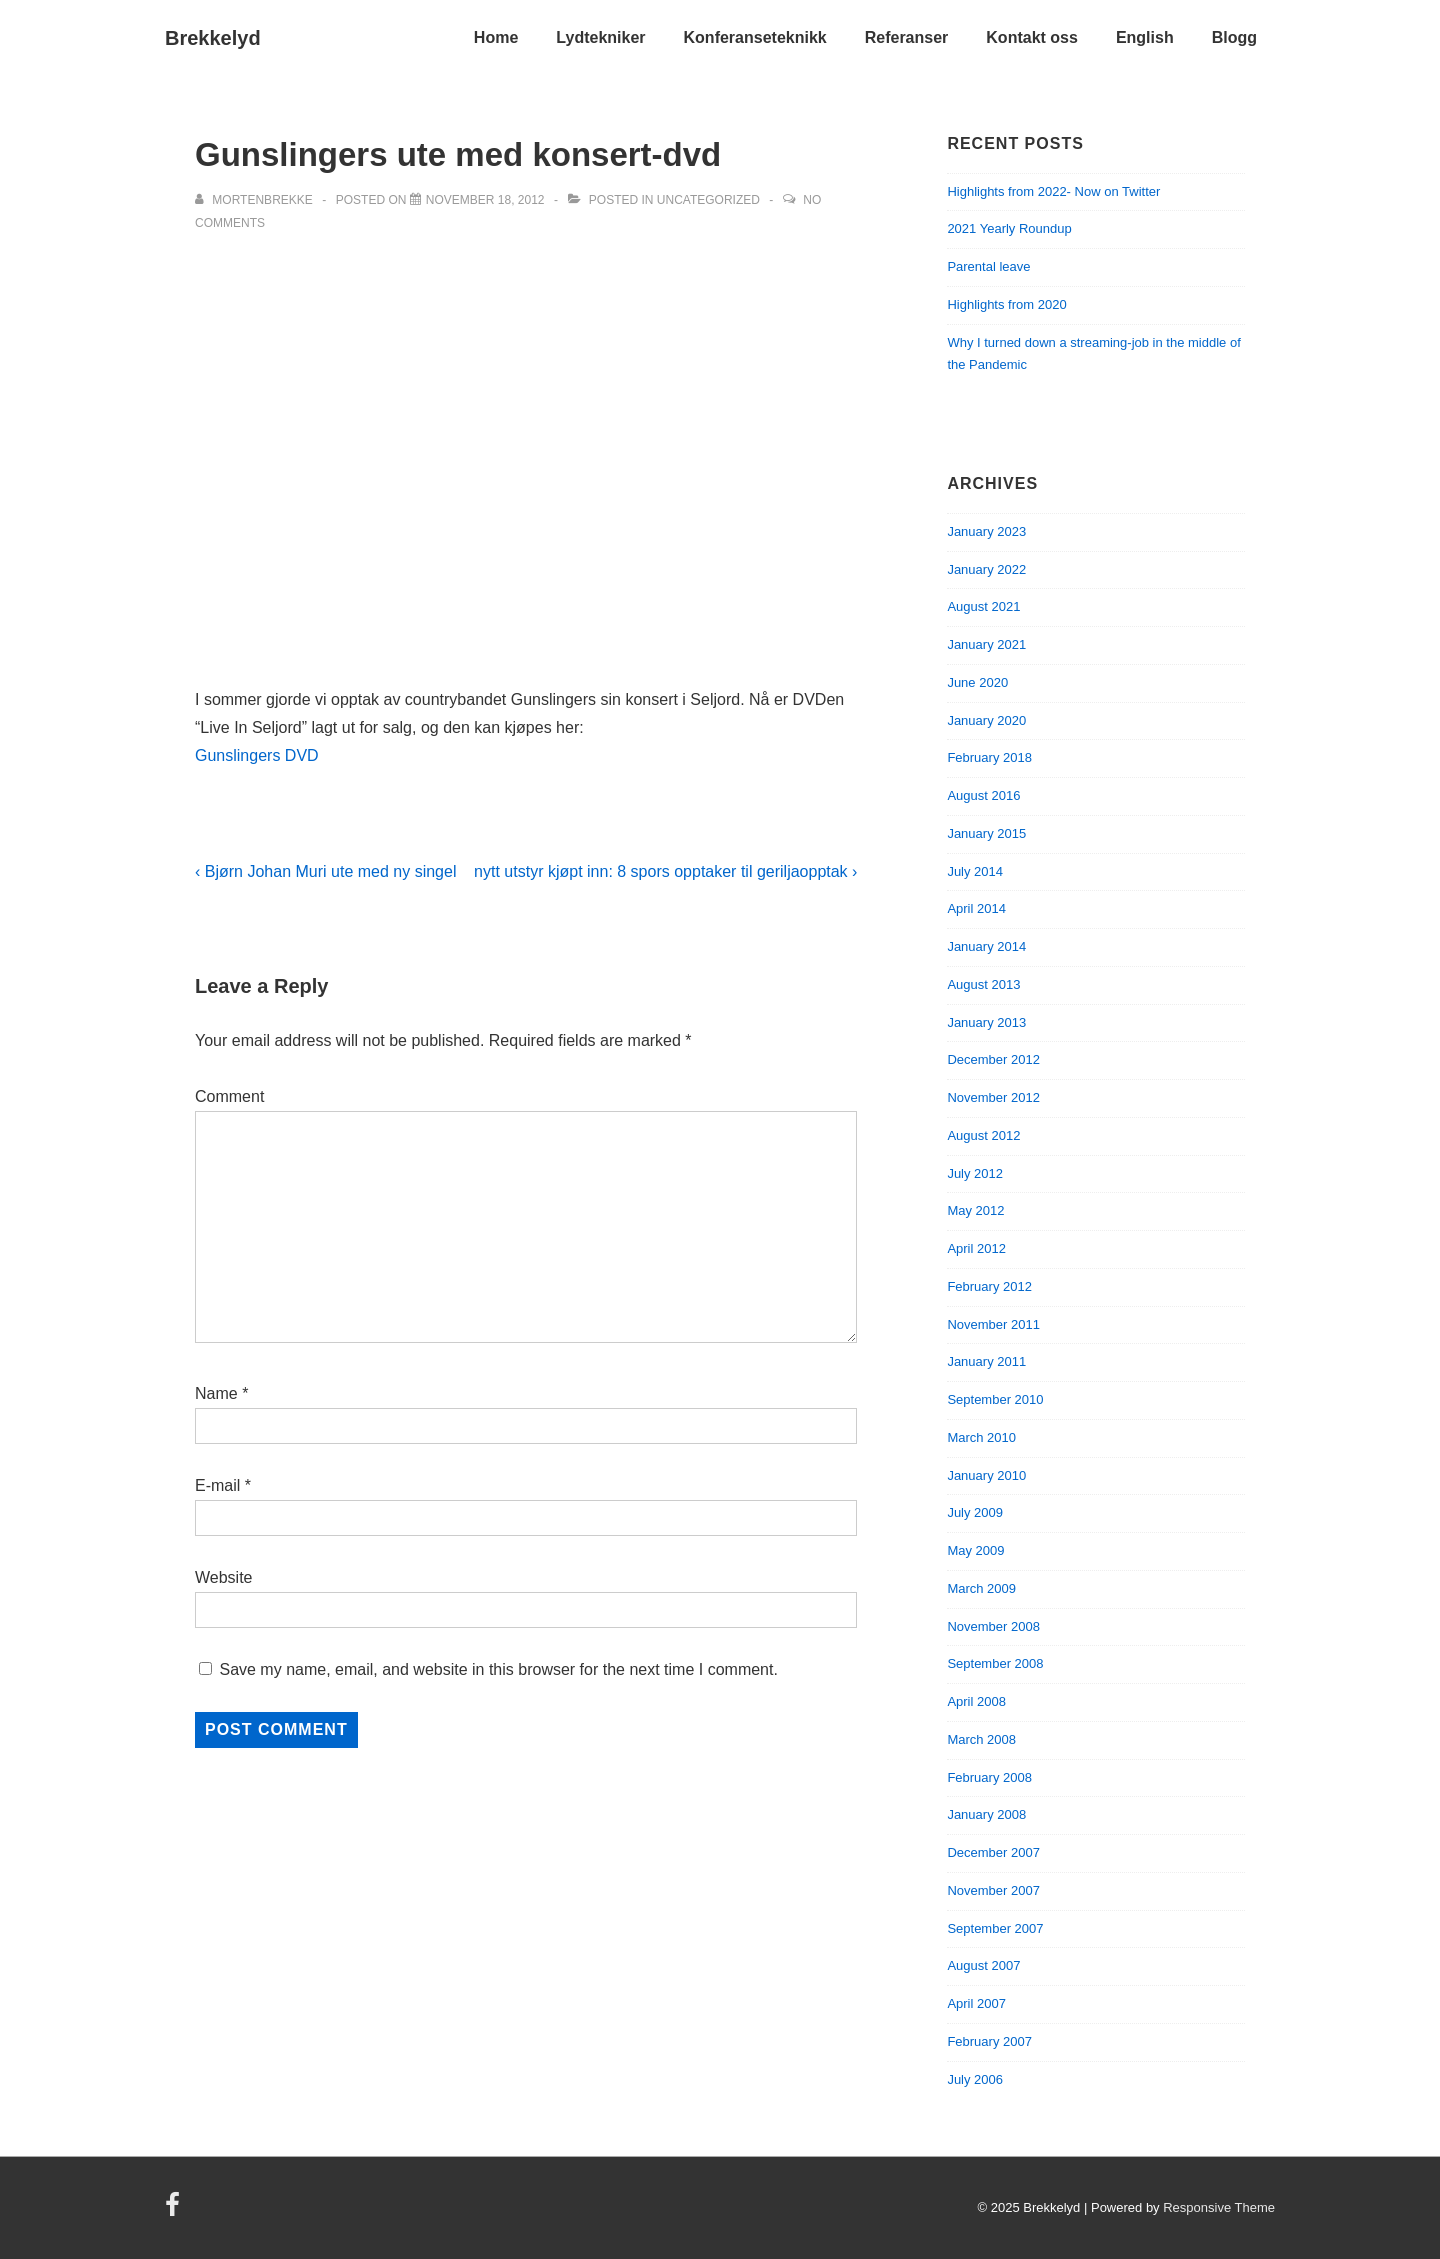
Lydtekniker (600, 37)
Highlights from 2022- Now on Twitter (1053, 191)
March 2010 (981, 1437)
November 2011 (993, 1324)
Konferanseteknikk (755, 37)
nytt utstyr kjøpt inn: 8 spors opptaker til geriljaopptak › (665, 871)
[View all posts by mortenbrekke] (255, 200)
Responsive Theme (1219, 2207)
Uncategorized (708, 200)
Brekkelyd (213, 38)
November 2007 (993, 1890)
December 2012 (993, 1059)
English (1145, 37)
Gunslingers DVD (257, 755)
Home (496, 37)
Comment (229, 1096)
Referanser (907, 37)
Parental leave (988, 266)
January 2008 (986, 1814)
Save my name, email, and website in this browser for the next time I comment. (498, 1669)
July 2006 (975, 2079)
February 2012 (989, 1286)
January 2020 (986, 720)
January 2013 (986, 1022)
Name (216, 1393)
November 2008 (993, 1626)
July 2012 (975, 1173)
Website (224, 1577)
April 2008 (976, 1701)
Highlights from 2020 (1006, 304)
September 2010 (995, 1399)
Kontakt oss (1032, 37)
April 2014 (976, 908)
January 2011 (986, 1361)
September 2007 (995, 1928)
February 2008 (989, 1777)
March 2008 (981, 1739)
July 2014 (975, 871)
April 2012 (976, 1248)
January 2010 (986, 1475)
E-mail (217, 1485)
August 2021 (983, 606)
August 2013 (983, 984)
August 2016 (983, 795)
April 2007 (976, 2003)
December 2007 (993, 1852)
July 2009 (975, 1512)
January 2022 (986, 569)
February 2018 (989, 757)
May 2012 (975, 1210)
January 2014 (986, 946)
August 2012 (983, 1135)
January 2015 (986, 833)
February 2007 (989, 2041)
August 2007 (983, 1965)
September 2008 (995, 1663)
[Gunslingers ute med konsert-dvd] (485, 200)
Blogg (1234, 37)
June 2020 (977, 682)
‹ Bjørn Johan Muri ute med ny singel (325, 871)
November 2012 (993, 1097)
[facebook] (175, 2211)
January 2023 (986, 531)
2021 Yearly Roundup (1009, 228)
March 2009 (981, 1588)
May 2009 (975, 1550)
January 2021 (986, 644)
